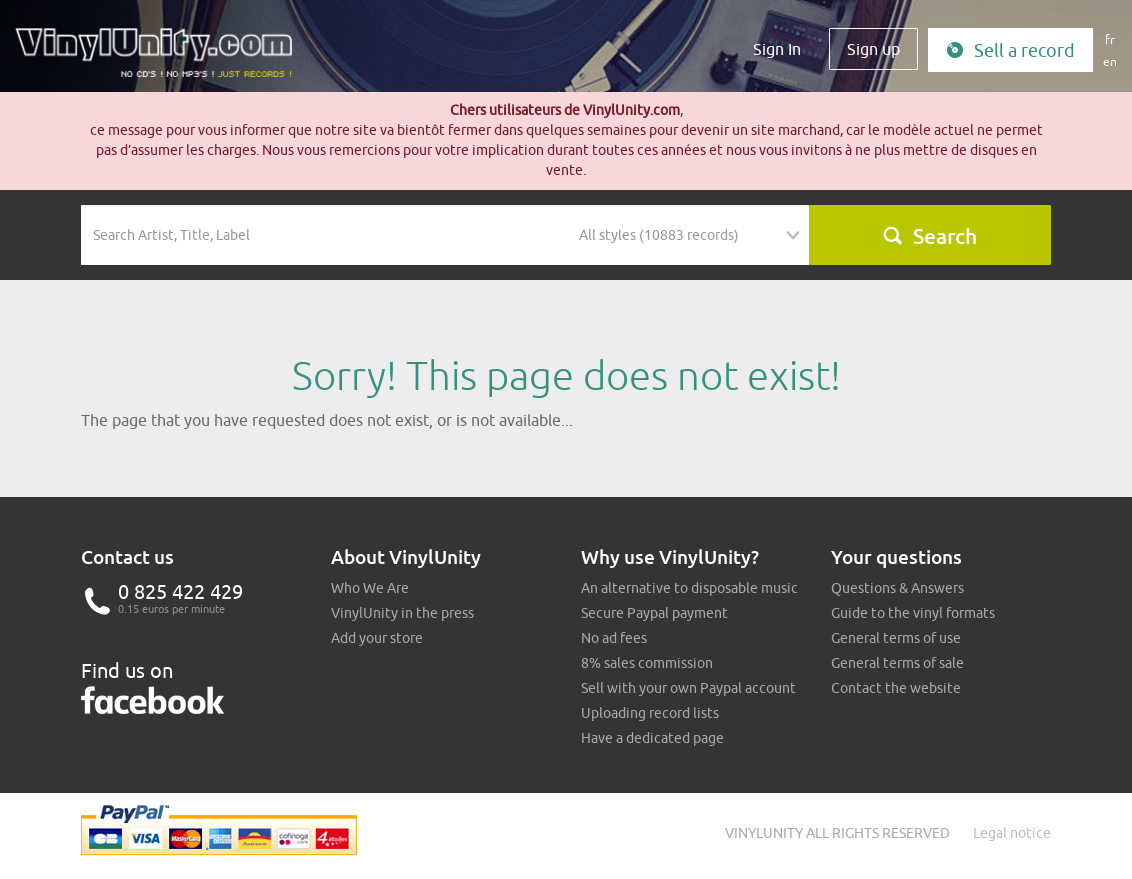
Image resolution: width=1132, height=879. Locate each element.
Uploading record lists (650, 713)
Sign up (873, 49)
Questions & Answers (897, 588)
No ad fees (614, 638)
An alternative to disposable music (689, 588)
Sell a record (1010, 50)
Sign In (777, 49)
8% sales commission (647, 663)
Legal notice (1012, 833)
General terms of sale (897, 663)
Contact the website (896, 688)
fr (1110, 39)
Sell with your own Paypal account (688, 688)
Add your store (377, 638)
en (1110, 61)
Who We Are (370, 588)
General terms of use (896, 638)
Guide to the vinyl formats (913, 613)
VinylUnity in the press (402, 613)
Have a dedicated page (652, 738)
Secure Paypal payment (654, 613)
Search (929, 236)
